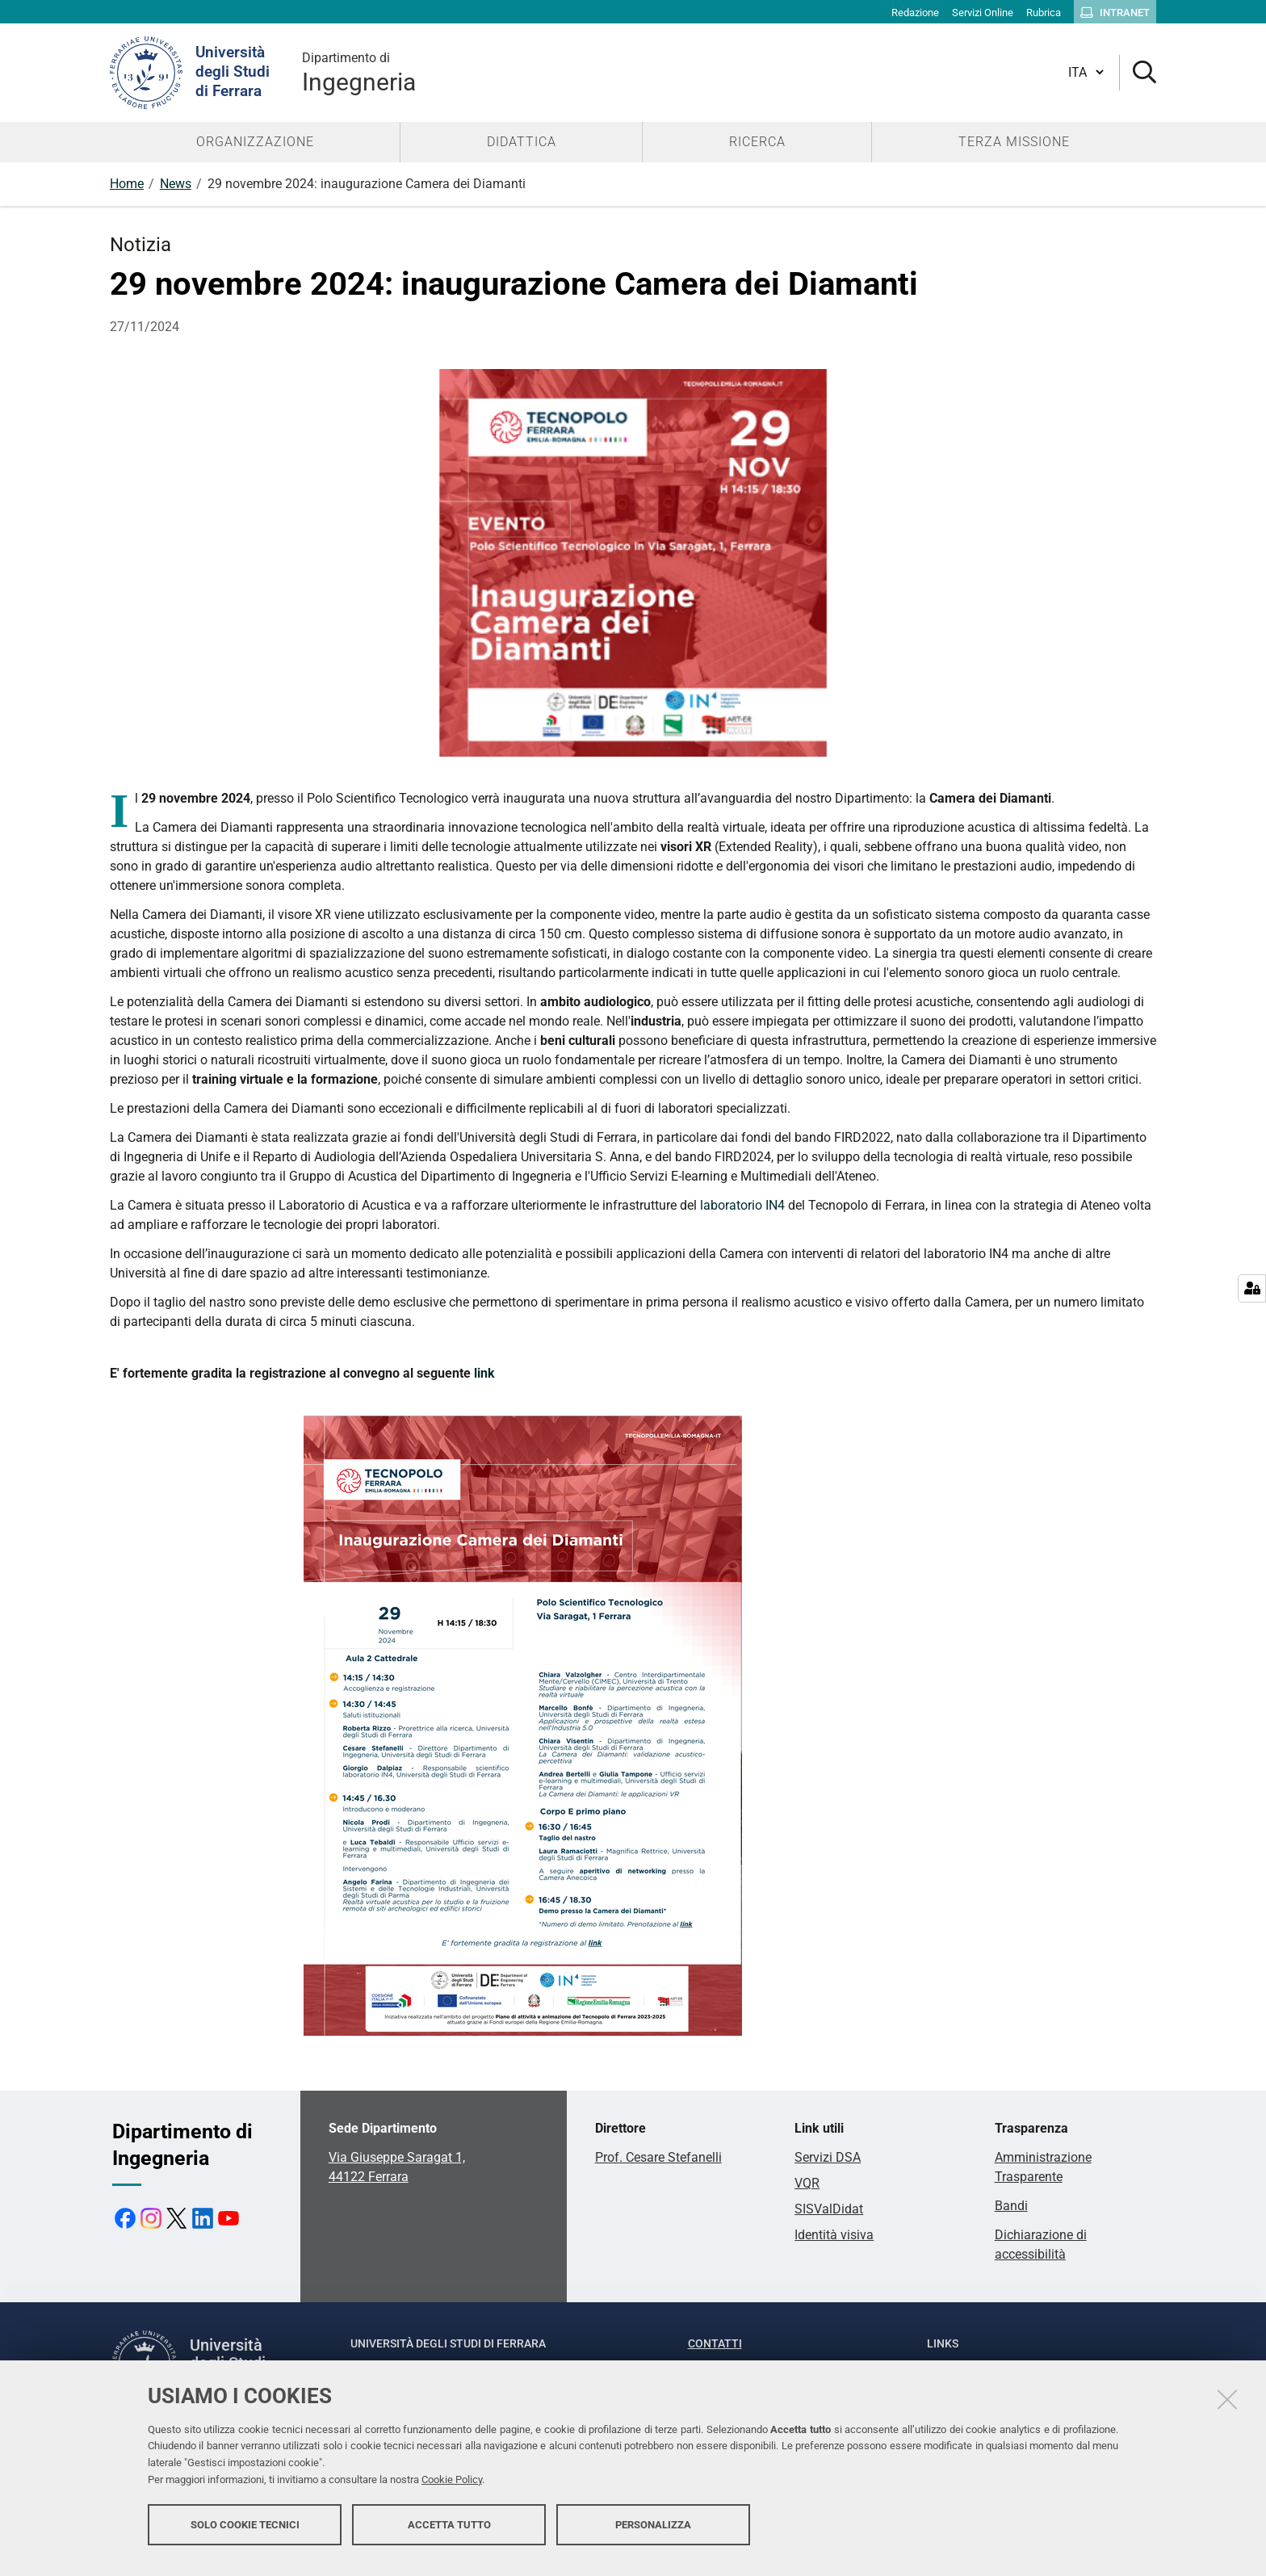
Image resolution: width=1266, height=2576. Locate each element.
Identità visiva (834, 2234)
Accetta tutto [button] (449, 2534)
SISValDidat (828, 2209)
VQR (807, 2183)
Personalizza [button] (653, 2534)
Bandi (1011, 2205)
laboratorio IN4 (742, 1205)
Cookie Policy (451, 2489)
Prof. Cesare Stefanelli (658, 2157)
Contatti (715, 2343)
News (175, 183)
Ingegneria (359, 72)
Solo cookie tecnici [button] (245, 2534)
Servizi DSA (827, 2157)
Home (127, 183)
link (484, 1373)
